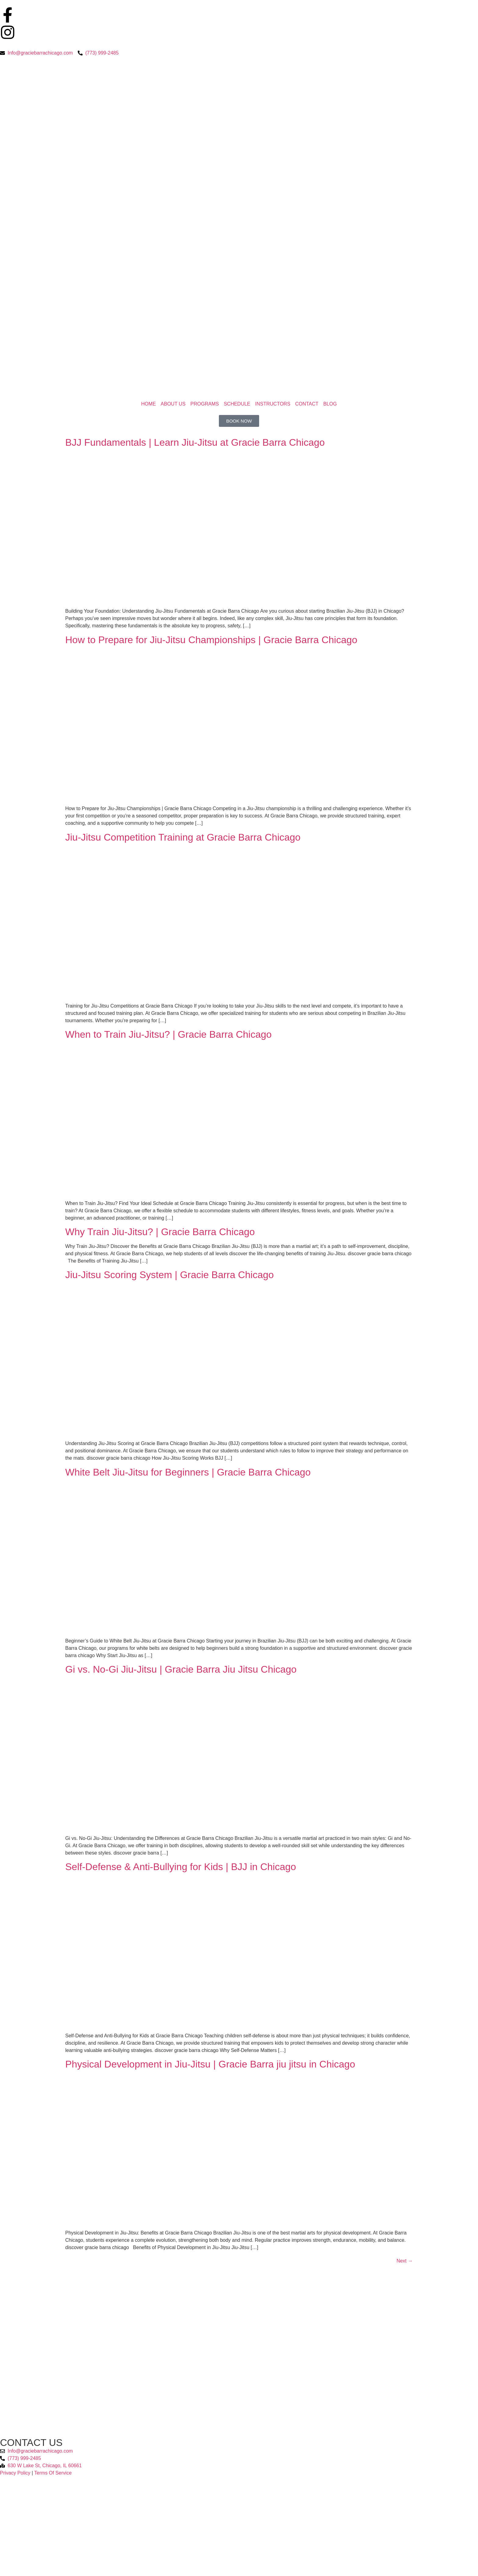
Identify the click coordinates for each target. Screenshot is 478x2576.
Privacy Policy (15, 2472)
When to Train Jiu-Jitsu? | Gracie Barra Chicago (168, 1034)
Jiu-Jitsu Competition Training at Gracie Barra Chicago (183, 837)
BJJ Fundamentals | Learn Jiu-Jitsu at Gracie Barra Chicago (195, 442)
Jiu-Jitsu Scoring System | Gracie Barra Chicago (169, 1274)
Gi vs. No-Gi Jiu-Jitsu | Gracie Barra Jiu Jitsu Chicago (181, 1669)
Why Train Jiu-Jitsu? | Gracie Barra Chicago (160, 1231)
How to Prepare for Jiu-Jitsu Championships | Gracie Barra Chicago (211, 639)
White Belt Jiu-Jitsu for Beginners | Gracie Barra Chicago (188, 1472)
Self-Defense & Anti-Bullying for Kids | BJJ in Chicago (180, 1866)
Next (405, 2260)
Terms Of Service (53, 2472)
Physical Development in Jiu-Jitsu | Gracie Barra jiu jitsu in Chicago (210, 2064)
